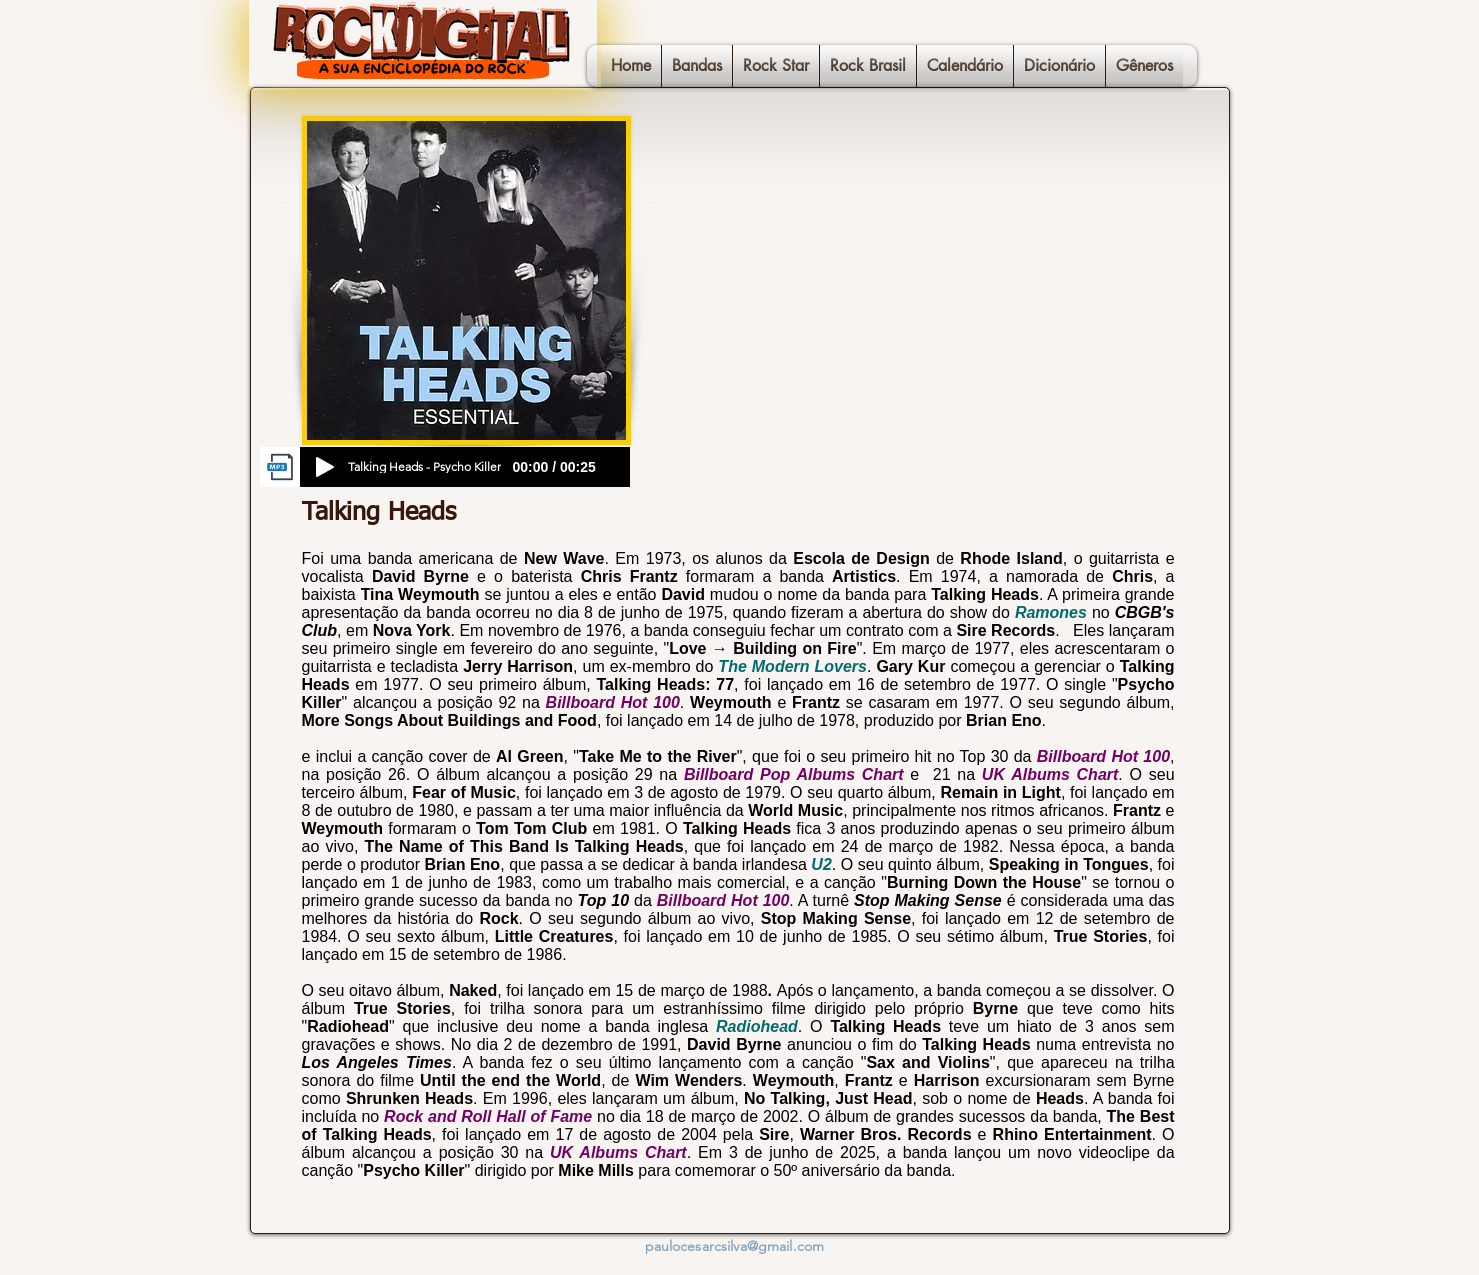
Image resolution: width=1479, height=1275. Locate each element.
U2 (821, 864)
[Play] (325, 467)
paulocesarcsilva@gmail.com (735, 1246)
